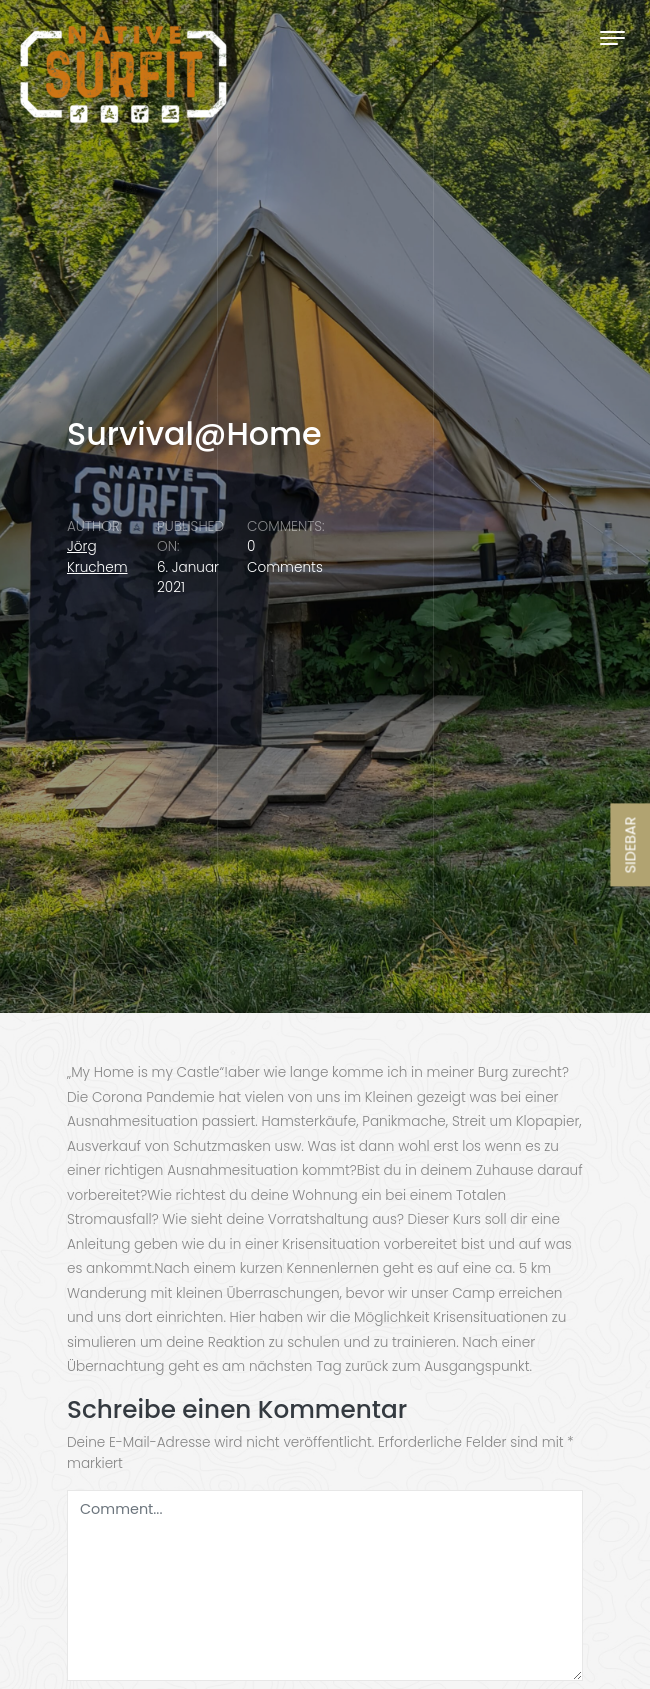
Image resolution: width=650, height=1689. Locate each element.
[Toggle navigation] (612, 37)
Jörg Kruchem (97, 556)
